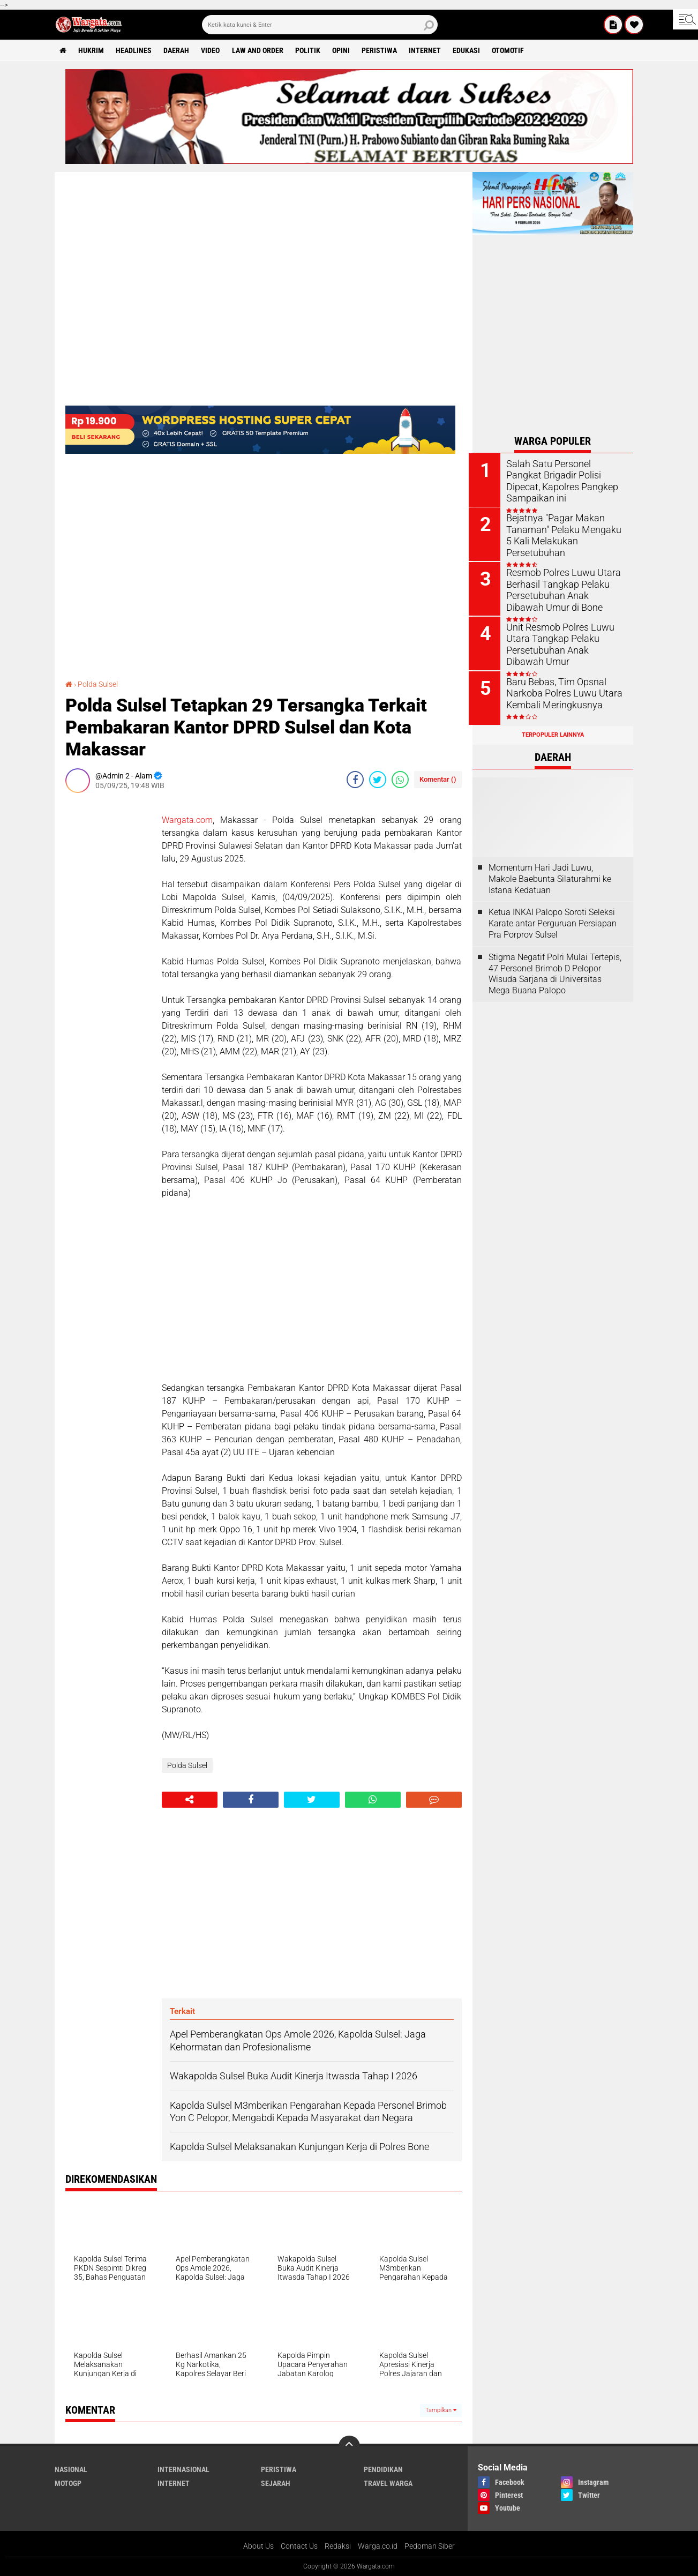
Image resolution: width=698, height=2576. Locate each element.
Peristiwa (383, 50)
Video (213, 50)
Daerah (178, 50)
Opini (345, 50)
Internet (430, 50)
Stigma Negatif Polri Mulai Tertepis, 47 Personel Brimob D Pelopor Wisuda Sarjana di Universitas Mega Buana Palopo (555, 971)
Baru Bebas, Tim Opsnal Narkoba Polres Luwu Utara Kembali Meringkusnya (561, 691)
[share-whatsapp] (400, 779)
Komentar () (437, 779)
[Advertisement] (108, 961)
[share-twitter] (377, 779)
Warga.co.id (377, 2546)
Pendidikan (383, 2469)
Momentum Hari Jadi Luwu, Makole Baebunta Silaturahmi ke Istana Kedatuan (550, 876)
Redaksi (338, 2546)
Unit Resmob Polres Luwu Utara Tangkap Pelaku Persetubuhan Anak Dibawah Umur (564, 642)
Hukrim (92, 50)
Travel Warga (388, 2482)
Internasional (183, 2469)
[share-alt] (189, 1799)
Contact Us (299, 2546)
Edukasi (471, 50)
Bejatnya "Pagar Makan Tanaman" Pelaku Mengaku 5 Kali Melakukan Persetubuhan (566, 529)
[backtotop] (349, 2446)
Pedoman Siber (429, 2546)
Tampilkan (440, 2409)
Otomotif (514, 50)
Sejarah (275, 2482)
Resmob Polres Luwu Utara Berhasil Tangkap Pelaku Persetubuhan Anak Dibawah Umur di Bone (564, 588)
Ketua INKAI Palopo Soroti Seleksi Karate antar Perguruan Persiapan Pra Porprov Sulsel (553, 921)
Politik (311, 50)
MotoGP (68, 2482)
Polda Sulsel (98, 684)
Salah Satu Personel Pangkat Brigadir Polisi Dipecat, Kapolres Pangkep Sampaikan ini (567, 480)
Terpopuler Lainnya (553, 732)
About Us (258, 2546)
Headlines (135, 50)
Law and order (260, 50)
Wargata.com (187, 819)
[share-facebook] (355, 779)
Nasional (71, 2469)
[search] (320, 24)
